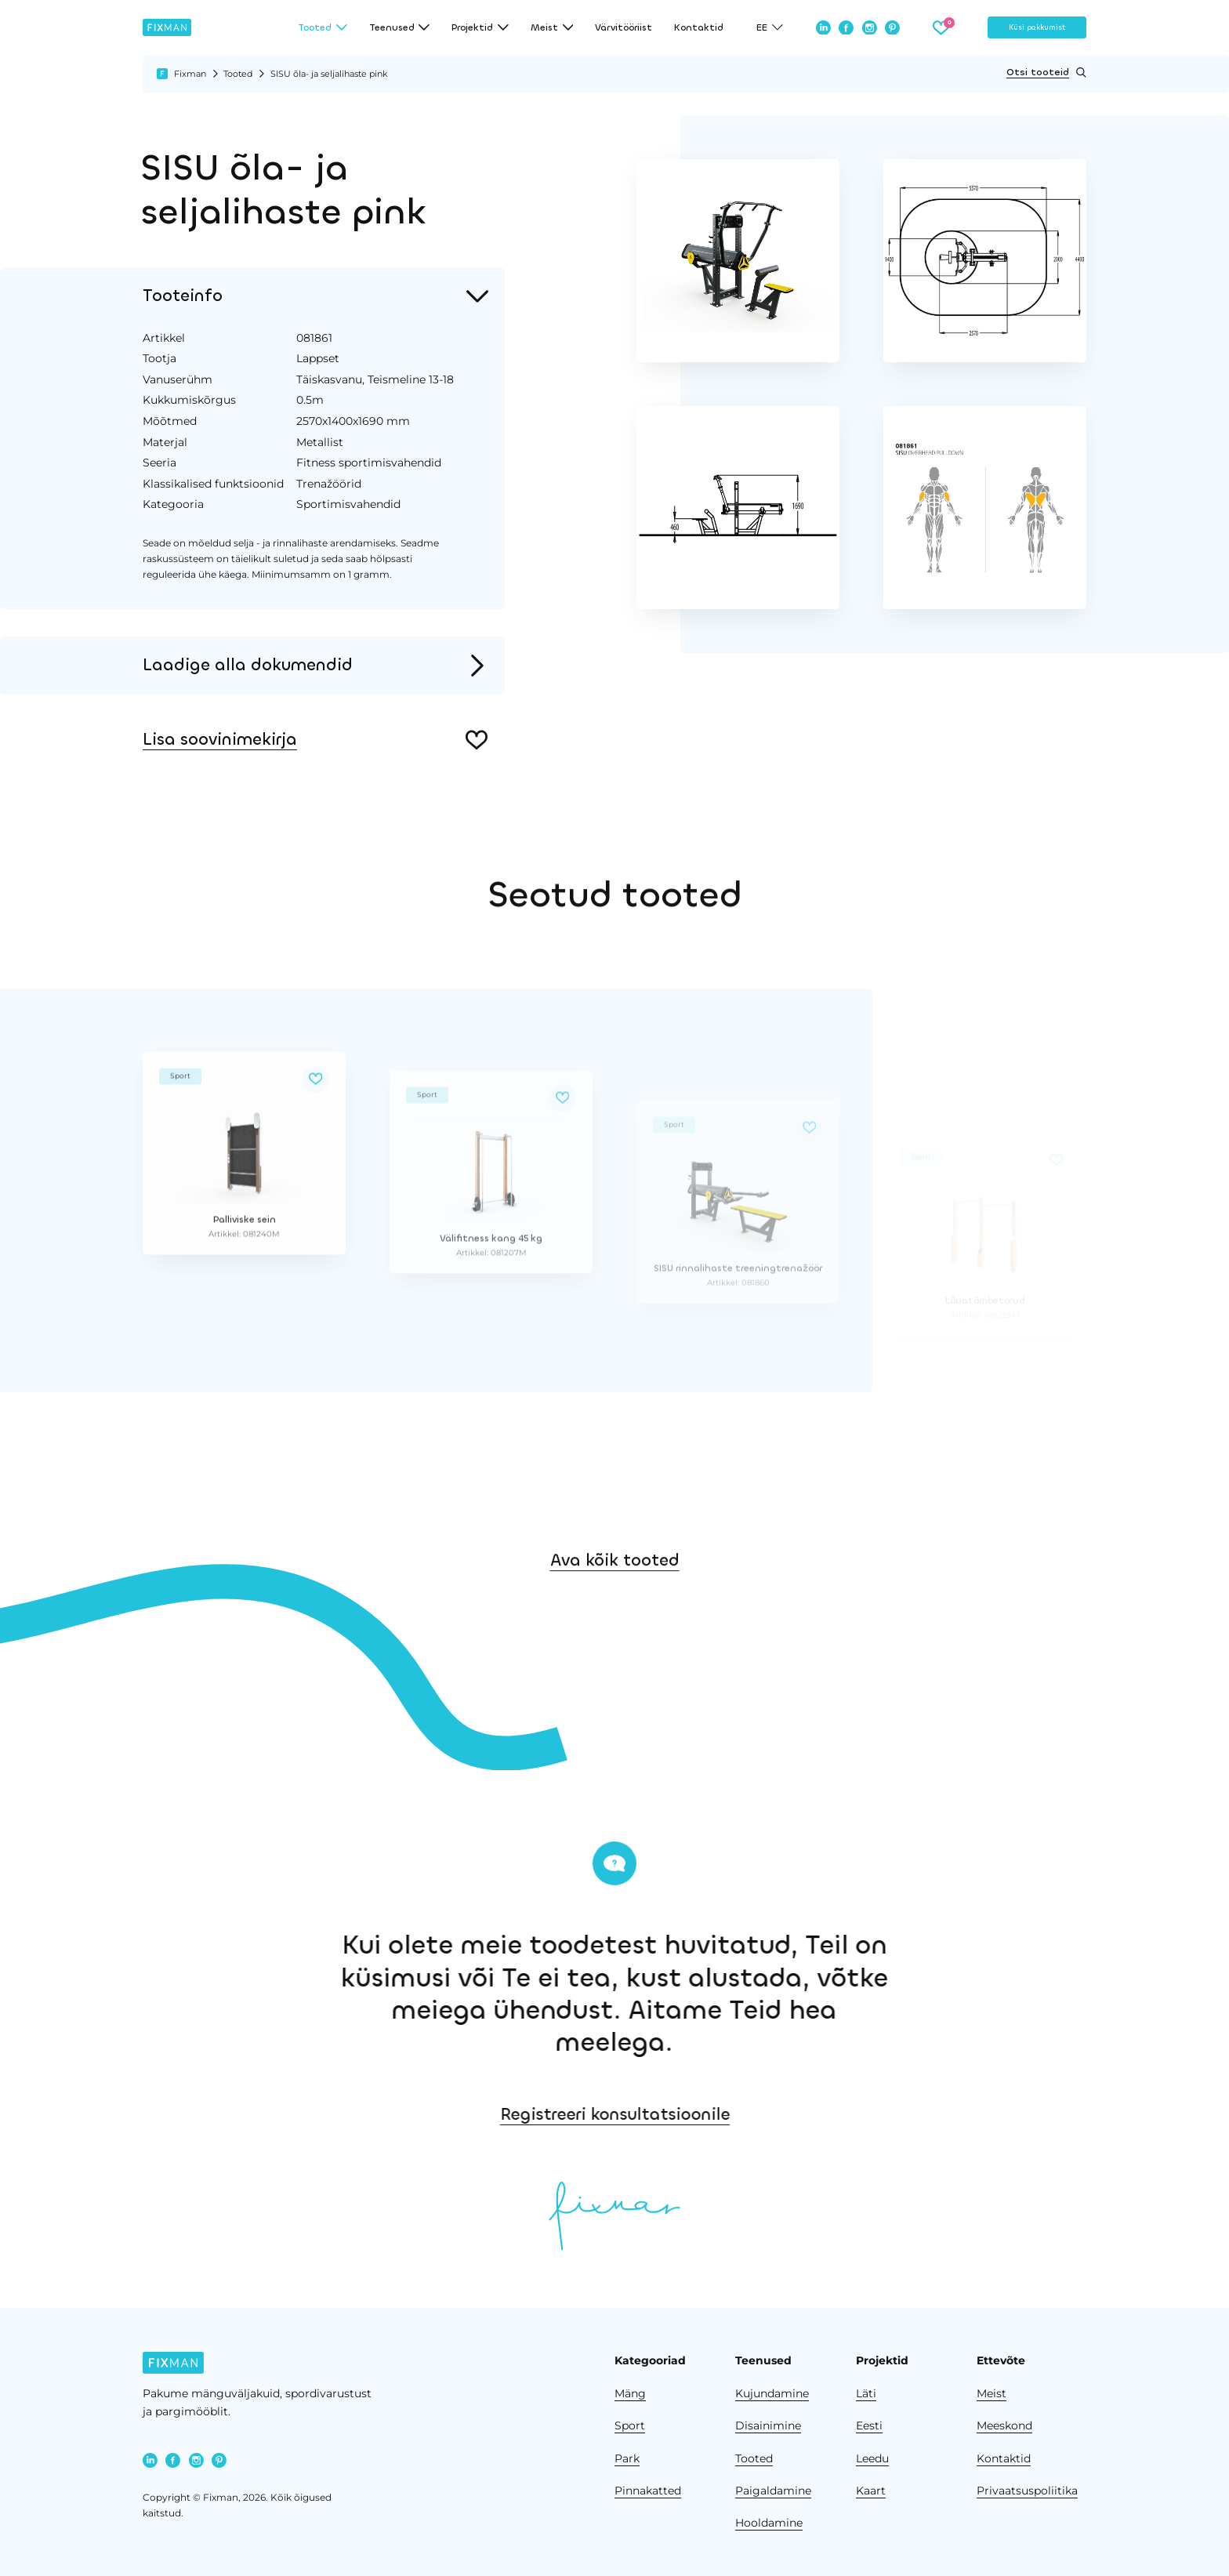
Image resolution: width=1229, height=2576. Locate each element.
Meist (991, 2393)
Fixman (190, 73)
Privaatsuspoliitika (1027, 2490)
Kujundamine (772, 2393)
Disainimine (768, 2425)
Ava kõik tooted (615, 1640)
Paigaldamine (773, 2490)
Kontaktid (698, 27)
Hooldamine (769, 2522)
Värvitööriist (623, 27)
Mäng (630, 2393)
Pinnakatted (647, 2490)
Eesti (869, 2425)
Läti (866, 2393)
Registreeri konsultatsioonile (853, 2114)
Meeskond (1004, 2425)
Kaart (871, 2490)
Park (627, 2458)
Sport (629, 2425)
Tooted (237, 73)
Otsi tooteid (1046, 72)
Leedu (872, 2458)
